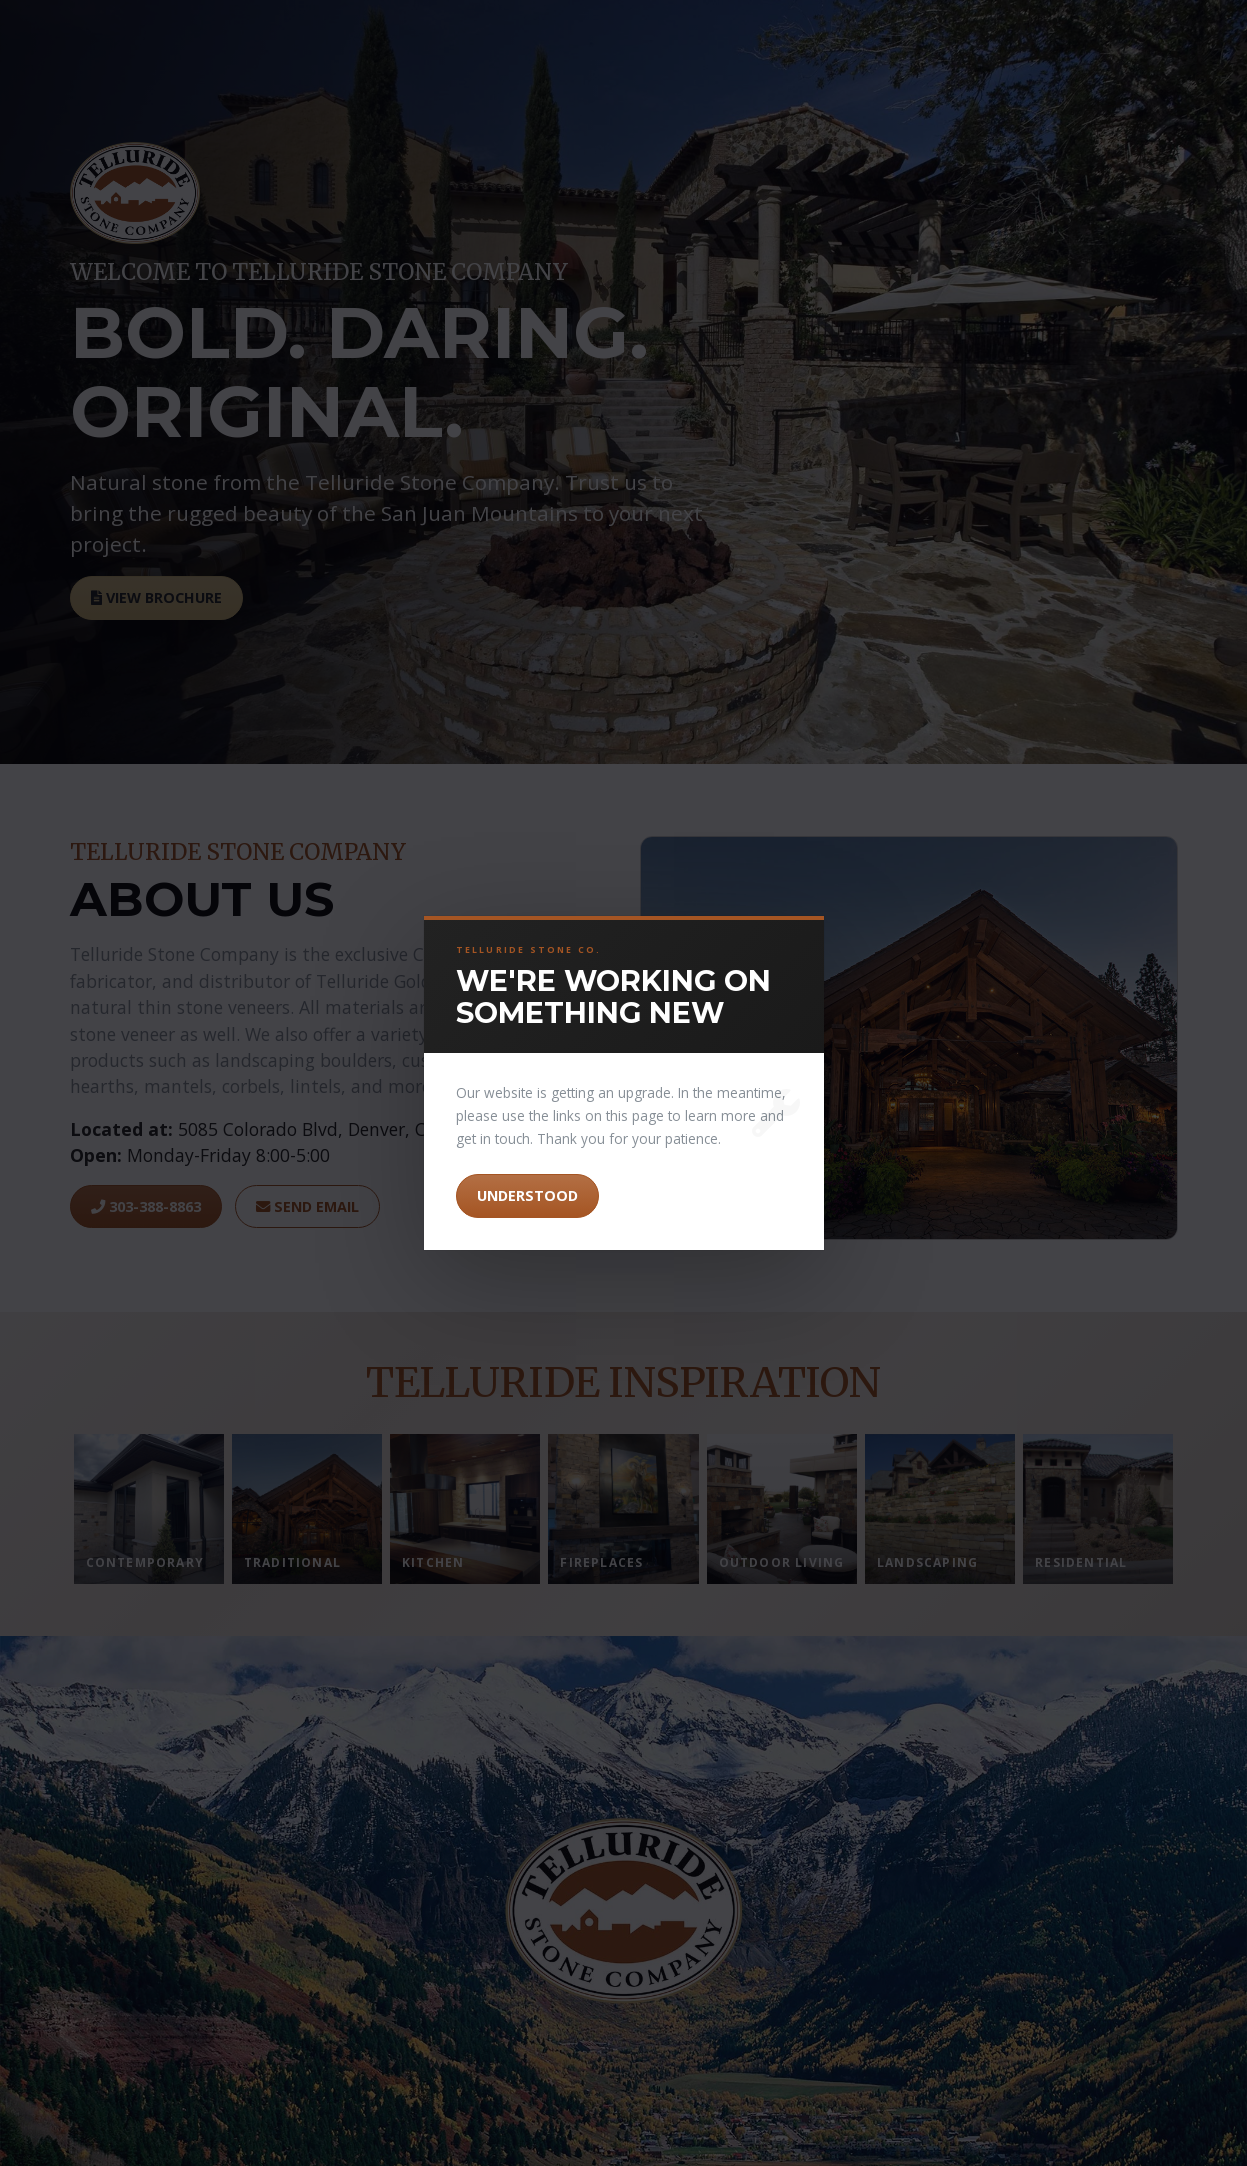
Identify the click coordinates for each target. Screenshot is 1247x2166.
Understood (527, 1195)
